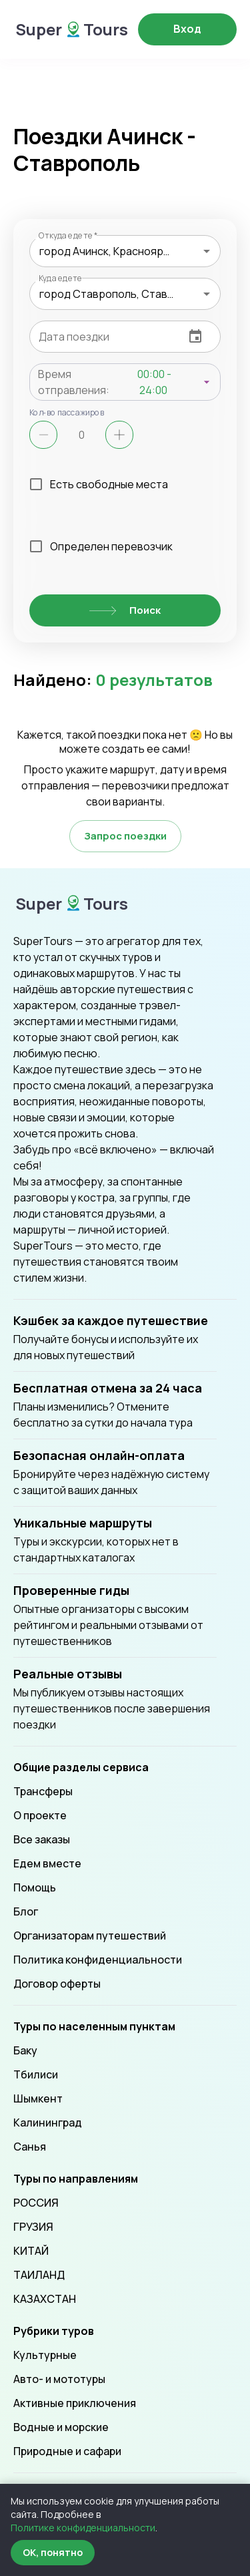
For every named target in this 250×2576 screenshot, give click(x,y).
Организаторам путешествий (89, 1935)
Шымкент (38, 2098)
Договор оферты (57, 1983)
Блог (25, 1911)
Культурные (45, 2355)
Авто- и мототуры (59, 2379)
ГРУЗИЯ (33, 2226)
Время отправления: (73, 382)
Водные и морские (61, 2427)
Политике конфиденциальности (83, 2527)
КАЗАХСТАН (44, 2298)
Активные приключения (74, 2403)
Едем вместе (47, 1863)
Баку (25, 2050)
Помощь (34, 1887)
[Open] (206, 251)
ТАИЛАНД (39, 2274)
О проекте (40, 1815)
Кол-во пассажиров (67, 412)
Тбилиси (35, 2074)
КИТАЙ (31, 2250)
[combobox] (125, 251)
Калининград (47, 2122)
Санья (29, 2146)
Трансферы (43, 1791)
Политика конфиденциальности (97, 1959)
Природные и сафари (67, 2451)
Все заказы (41, 1839)
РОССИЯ (36, 2202)
